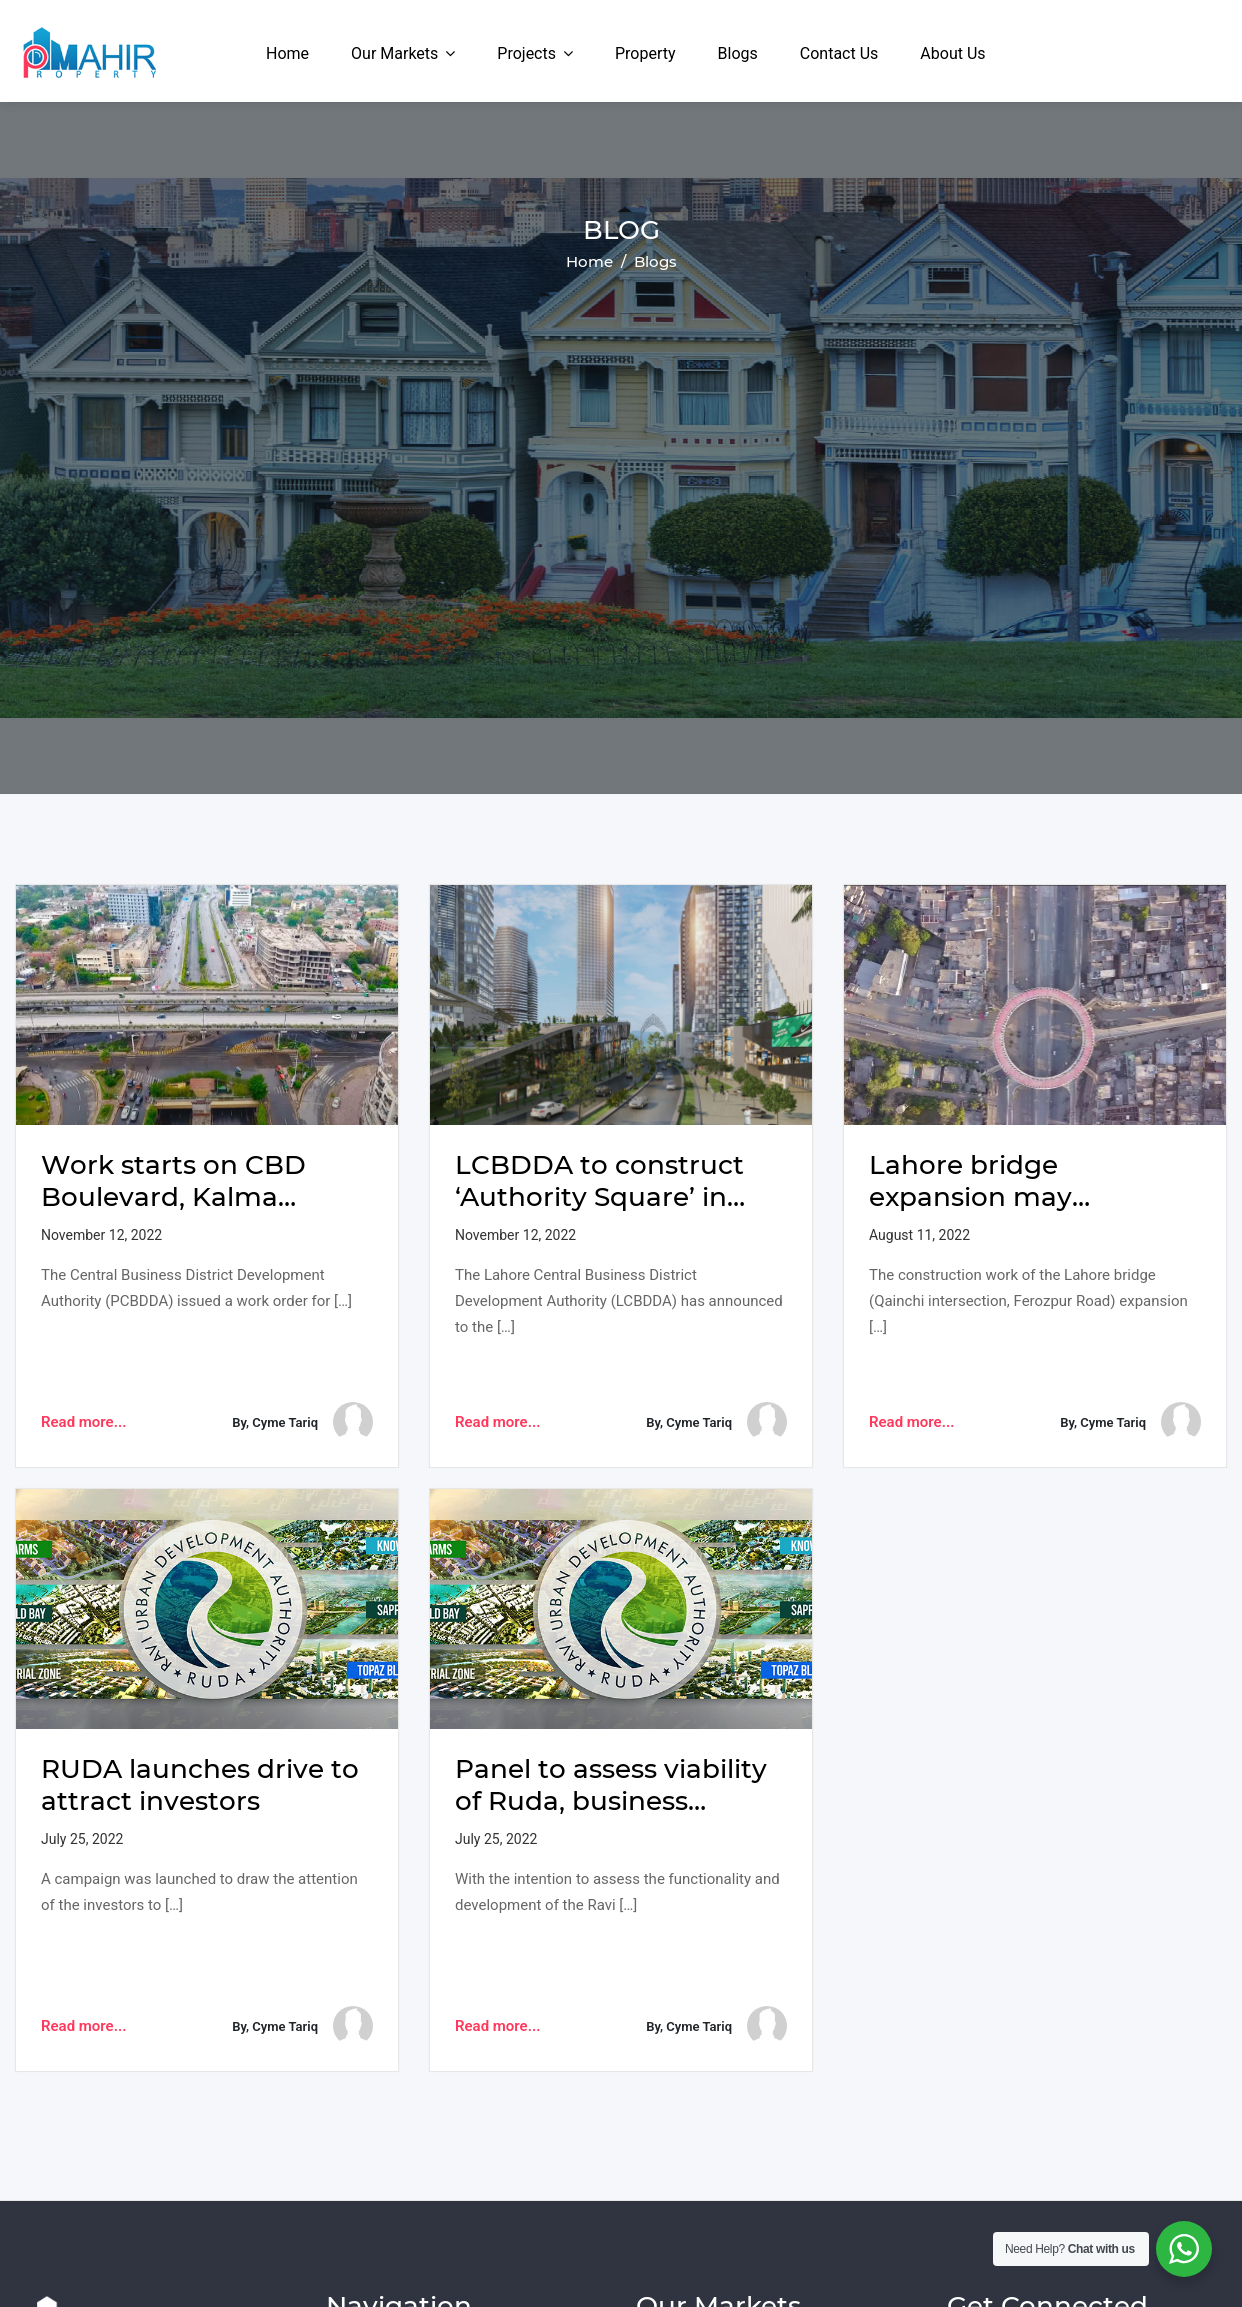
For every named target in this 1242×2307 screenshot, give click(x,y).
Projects (526, 53)
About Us (952, 53)
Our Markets (394, 53)
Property (645, 53)
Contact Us (839, 53)
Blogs (738, 53)
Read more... (83, 1422)
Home (287, 53)
